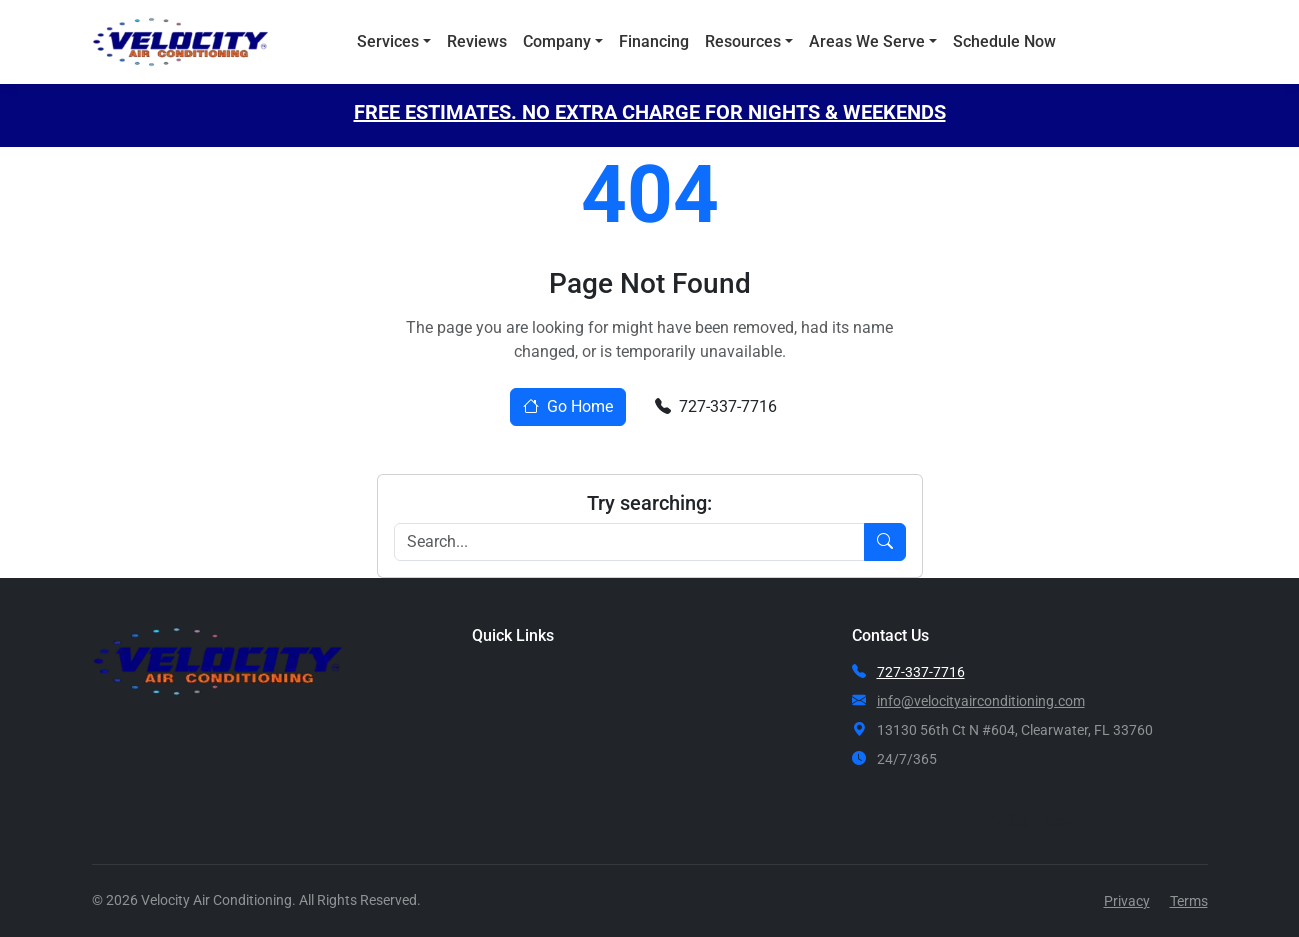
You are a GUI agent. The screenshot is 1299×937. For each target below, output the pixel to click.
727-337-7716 (716, 406)
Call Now (1144, 42)
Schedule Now (1004, 41)
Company (557, 41)
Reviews (477, 41)
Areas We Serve (867, 41)
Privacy (1127, 901)
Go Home (568, 406)
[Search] (629, 542)
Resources (743, 41)
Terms (1189, 901)
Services (388, 41)
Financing (654, 41)
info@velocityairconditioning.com (981, 701)
